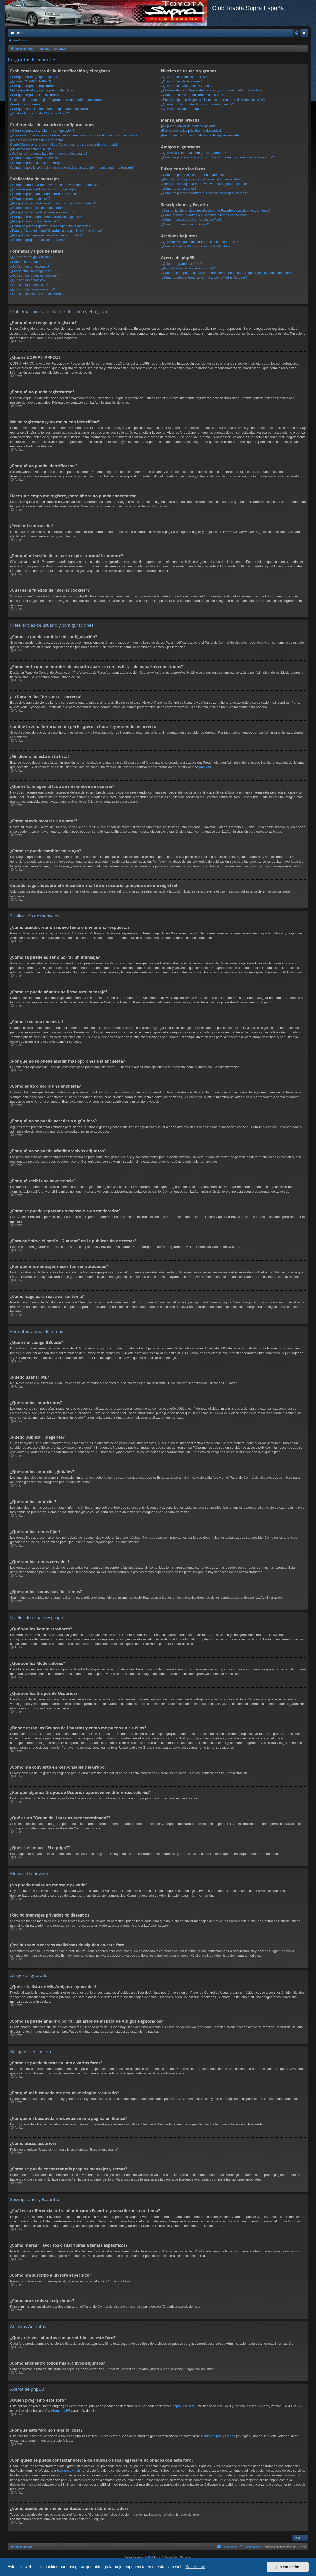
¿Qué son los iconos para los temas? (37, 294)
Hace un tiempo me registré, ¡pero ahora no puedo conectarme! (56, 100)
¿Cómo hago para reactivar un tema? (37, 240)
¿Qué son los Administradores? (184, 77)
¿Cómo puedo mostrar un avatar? (34, 158)
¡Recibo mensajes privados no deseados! (191, 131)
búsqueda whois (69, 2470)
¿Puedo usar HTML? (25, 262)
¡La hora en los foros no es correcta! (36, 140)
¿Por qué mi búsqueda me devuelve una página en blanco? (204, 184)
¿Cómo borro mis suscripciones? (185, 224)
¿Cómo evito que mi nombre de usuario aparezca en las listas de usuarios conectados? (73, 135)
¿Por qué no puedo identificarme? (35, 95)
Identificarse (19, 40)
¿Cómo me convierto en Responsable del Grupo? (197, 95)
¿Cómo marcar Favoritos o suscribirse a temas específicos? (204, 215)
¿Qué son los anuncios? (27, 280)
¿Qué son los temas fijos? (29, 285)
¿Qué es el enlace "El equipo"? (183, 109)
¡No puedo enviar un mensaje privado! (188, 126)
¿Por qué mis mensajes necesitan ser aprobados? (46, 235)
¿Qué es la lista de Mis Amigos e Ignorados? (193, 153)
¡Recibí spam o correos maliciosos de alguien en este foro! (203, 135)
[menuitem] (297, 33)
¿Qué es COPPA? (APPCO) (30, 81)
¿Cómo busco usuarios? (178, 188)
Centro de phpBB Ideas (218, 2436)
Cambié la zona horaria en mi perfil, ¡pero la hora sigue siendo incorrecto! (63, 144)
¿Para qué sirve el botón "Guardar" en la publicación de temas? (56, 231)
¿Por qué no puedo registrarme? (34, 86)
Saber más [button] (195, 2567)
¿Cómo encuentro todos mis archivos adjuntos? (195, 246)
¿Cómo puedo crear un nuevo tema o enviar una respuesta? (54, 185)
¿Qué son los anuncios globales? (34, 275)
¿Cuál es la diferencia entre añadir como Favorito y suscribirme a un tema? (215, 210)
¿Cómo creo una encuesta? (30, 199)
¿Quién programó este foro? (181, 264)
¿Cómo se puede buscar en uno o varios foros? (195, 175)
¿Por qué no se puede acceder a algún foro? (42, 212)
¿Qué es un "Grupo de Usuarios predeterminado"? (198, 104)
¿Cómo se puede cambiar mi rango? (36, 163)
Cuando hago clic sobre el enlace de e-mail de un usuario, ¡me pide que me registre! (71, 167)
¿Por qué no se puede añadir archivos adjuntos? (45, 217)
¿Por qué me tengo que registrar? (34, 77)
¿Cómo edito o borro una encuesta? (36, 208)
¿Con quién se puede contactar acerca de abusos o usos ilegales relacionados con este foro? (229, 273)
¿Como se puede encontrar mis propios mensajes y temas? (204, 193)
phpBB (204, 767)
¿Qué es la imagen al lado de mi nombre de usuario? (48, 153)
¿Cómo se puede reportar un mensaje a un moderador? (50, 226)
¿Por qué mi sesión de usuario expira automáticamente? (51, 109)
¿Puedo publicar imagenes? (30, 271)
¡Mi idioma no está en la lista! (31, 149)
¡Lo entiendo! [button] (287, 2567)
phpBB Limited (183, 2406)
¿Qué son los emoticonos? (29, 266)
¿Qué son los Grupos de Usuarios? (186, 86)
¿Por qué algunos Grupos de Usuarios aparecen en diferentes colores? (213, 100)
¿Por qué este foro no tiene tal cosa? (188, 268)
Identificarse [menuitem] (305, 34)
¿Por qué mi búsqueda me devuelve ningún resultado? (201, 179)
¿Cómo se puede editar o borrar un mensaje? (43, 189)
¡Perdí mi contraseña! (25, 104)
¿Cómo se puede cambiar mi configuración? (42, 131)
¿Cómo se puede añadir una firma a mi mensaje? (46, 194)
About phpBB (61, 2411)
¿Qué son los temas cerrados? (32, 289)
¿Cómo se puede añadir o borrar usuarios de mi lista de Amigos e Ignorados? (217, 157)
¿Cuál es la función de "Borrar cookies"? (39, 113)
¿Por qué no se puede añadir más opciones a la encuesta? (53, 203)
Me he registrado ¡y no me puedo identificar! (42, 90)
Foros (19, 33)
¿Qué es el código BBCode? (31, 257)
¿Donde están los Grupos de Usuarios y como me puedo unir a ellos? (211, 90)
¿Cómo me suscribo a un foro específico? (191, 219)
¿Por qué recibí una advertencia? (34, 221)
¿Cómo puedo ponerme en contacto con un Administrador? (204, 277)
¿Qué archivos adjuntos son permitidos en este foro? (199, 242)
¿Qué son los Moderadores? (182, 81)
